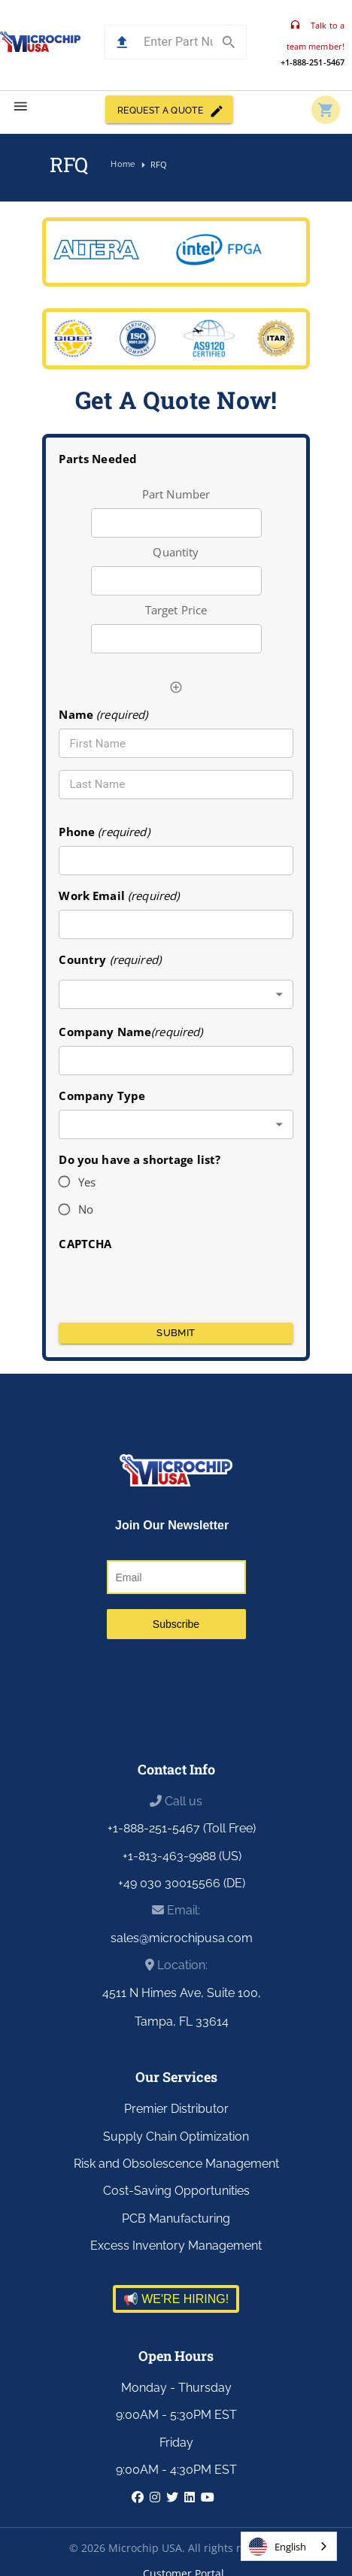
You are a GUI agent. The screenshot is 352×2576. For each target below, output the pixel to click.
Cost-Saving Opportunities (176, 2191)
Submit (176, 1333)
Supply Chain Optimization (176, 2136)
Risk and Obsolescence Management (176, 2163)
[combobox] (176, 994)
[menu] (20, 106)
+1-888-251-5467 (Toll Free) (182, 1828)
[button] (122, 42)
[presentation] (176, 1281)
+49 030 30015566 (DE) (181, 1883)
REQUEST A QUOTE (169, 109)
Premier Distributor (176, 2109)
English (277, 2547)
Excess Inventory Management (176, 2245)
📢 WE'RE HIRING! (176, 2299)
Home (123, 165)
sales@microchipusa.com (182, 1938)
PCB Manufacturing (176, 2218)
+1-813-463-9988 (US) (182, 1856)
